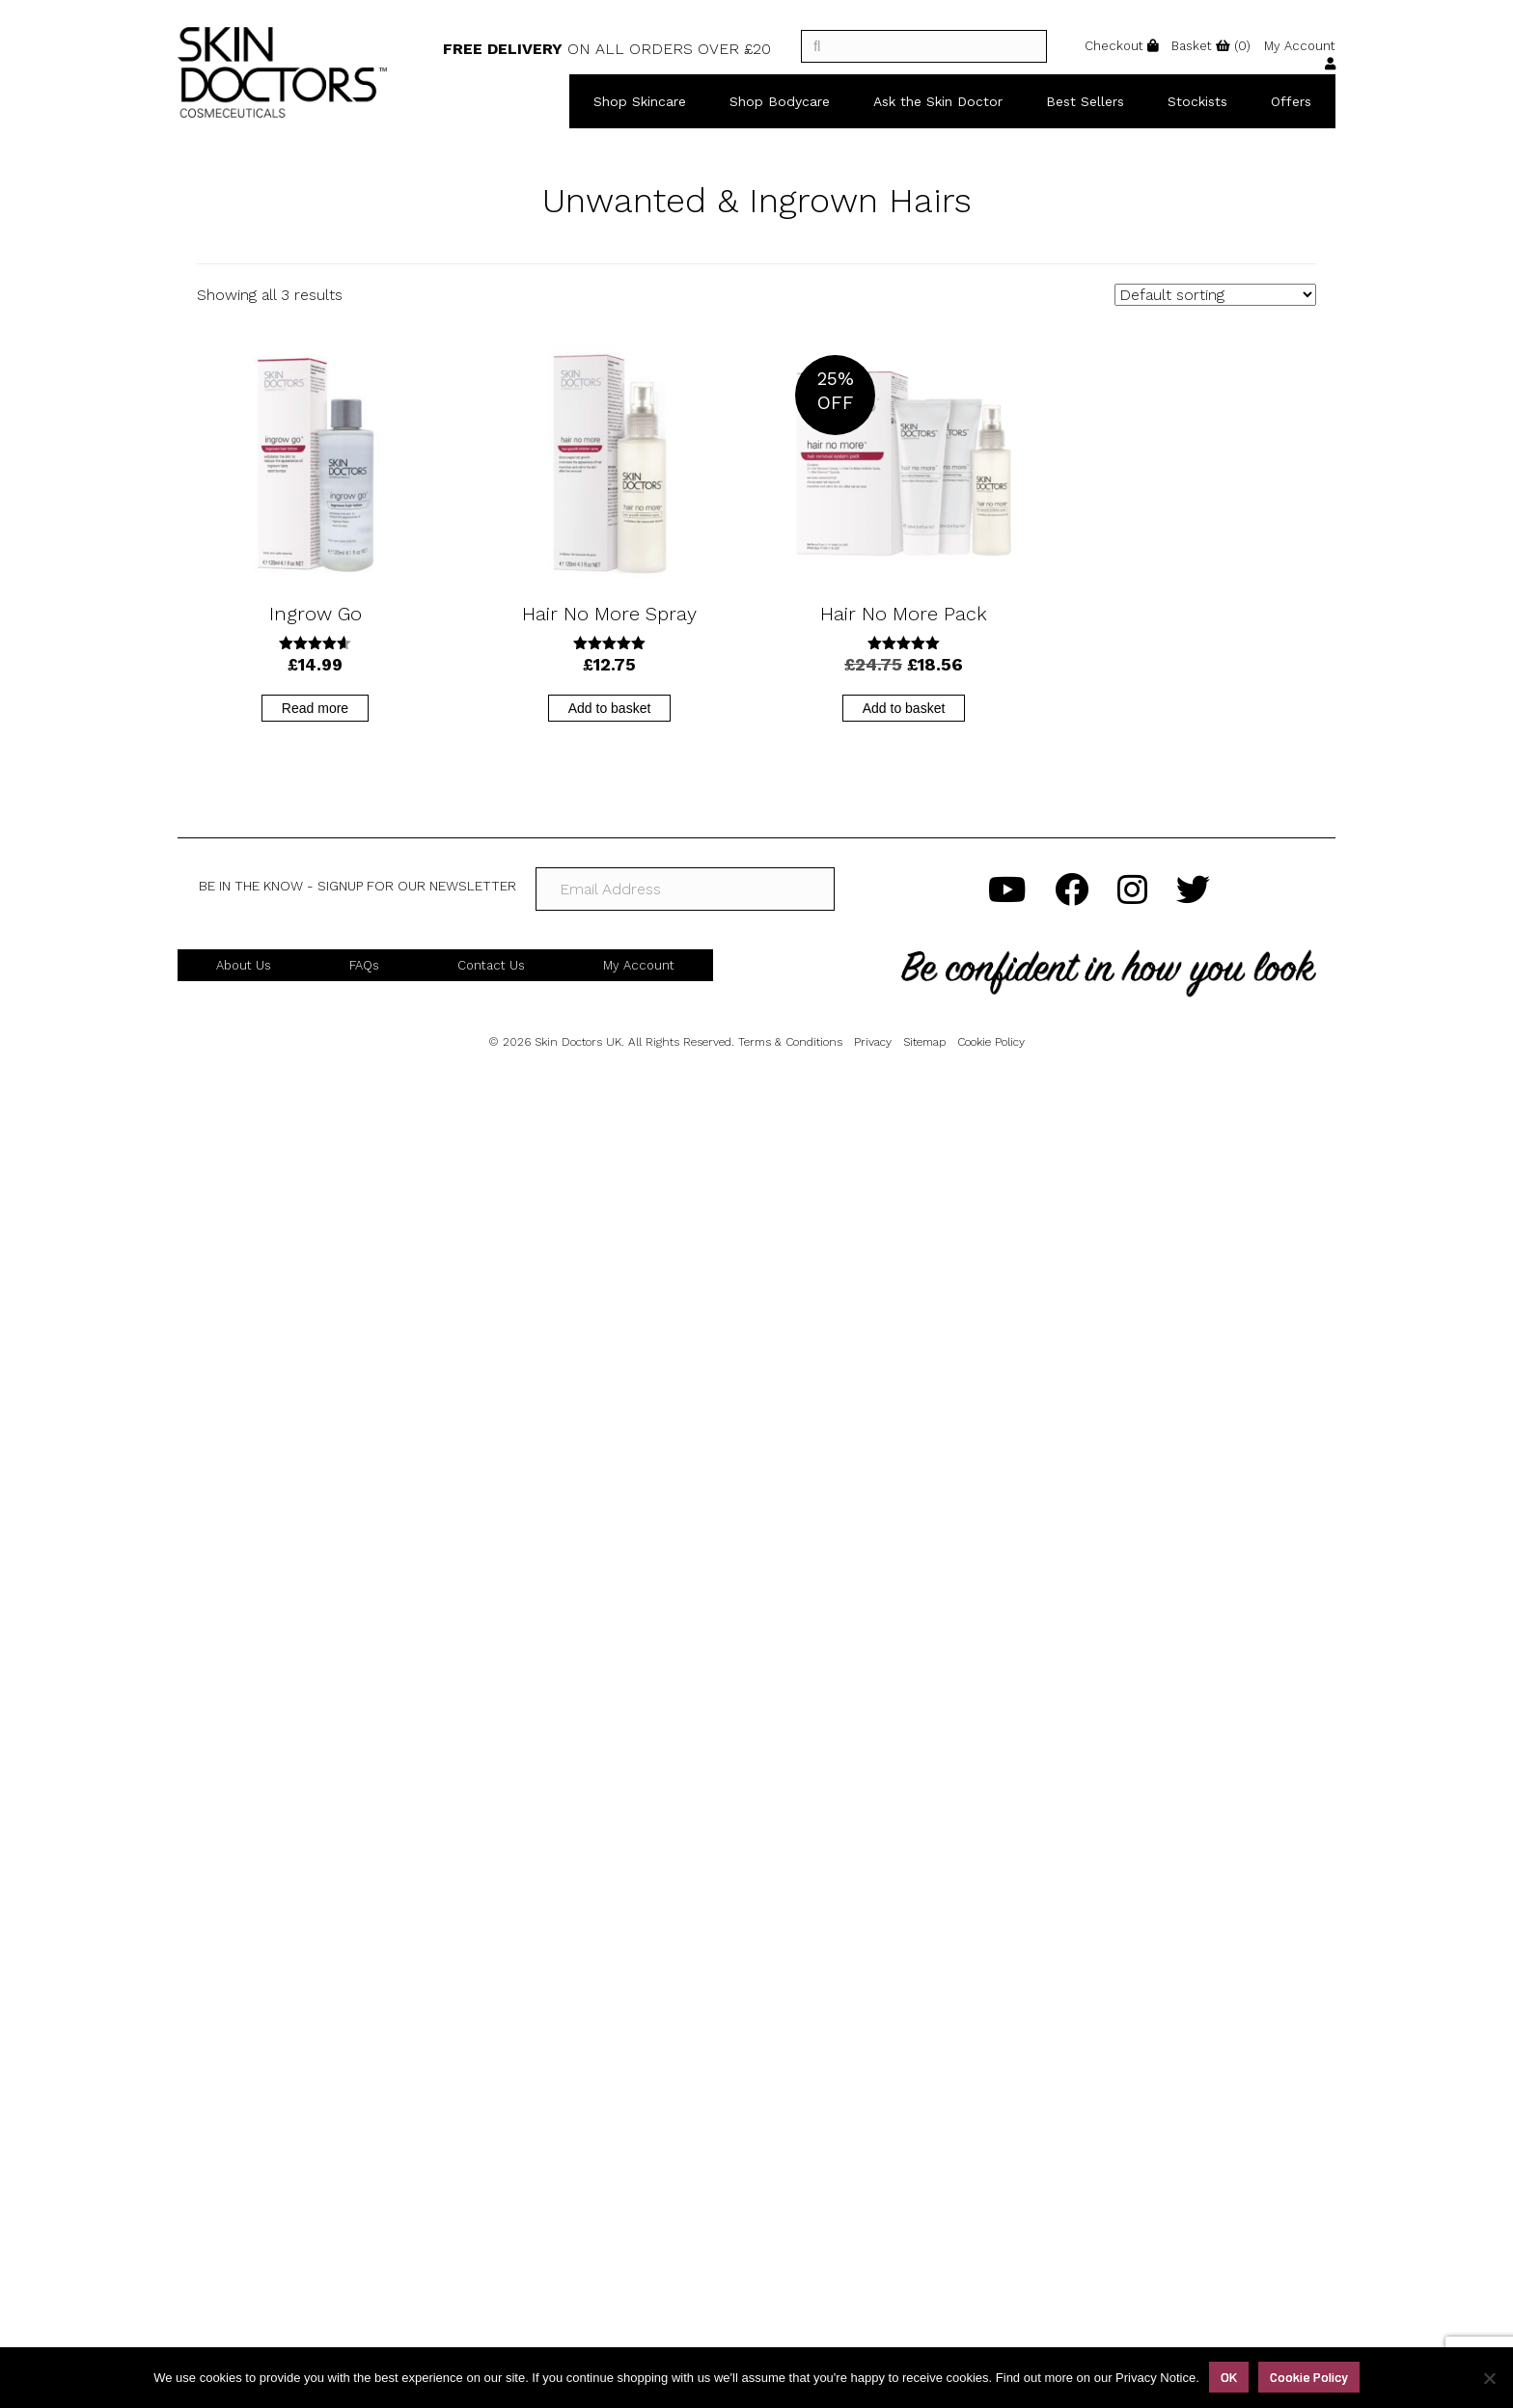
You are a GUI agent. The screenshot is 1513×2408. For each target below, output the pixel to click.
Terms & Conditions (790, 1042)
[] (924, 46)
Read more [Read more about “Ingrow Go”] (315, 708)
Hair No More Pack (903, 613)
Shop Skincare (639, 101)
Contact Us (491, 965)
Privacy (873, 1042)
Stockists (1197, 101)
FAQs (364, 965)
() (1211, 46)
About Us (243, 965)
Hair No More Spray (609, 613)
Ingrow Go (315, 613)
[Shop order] (1215, 295)
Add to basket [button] (609, 708)
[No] (1489, 2378)
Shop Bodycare (779, 101)
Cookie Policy (991, 1042)
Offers (1291, 101)
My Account (638, 965)
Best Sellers (1085, 101)
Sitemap (924, 1042)
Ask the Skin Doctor (938, 101)
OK (1229, 2376)
